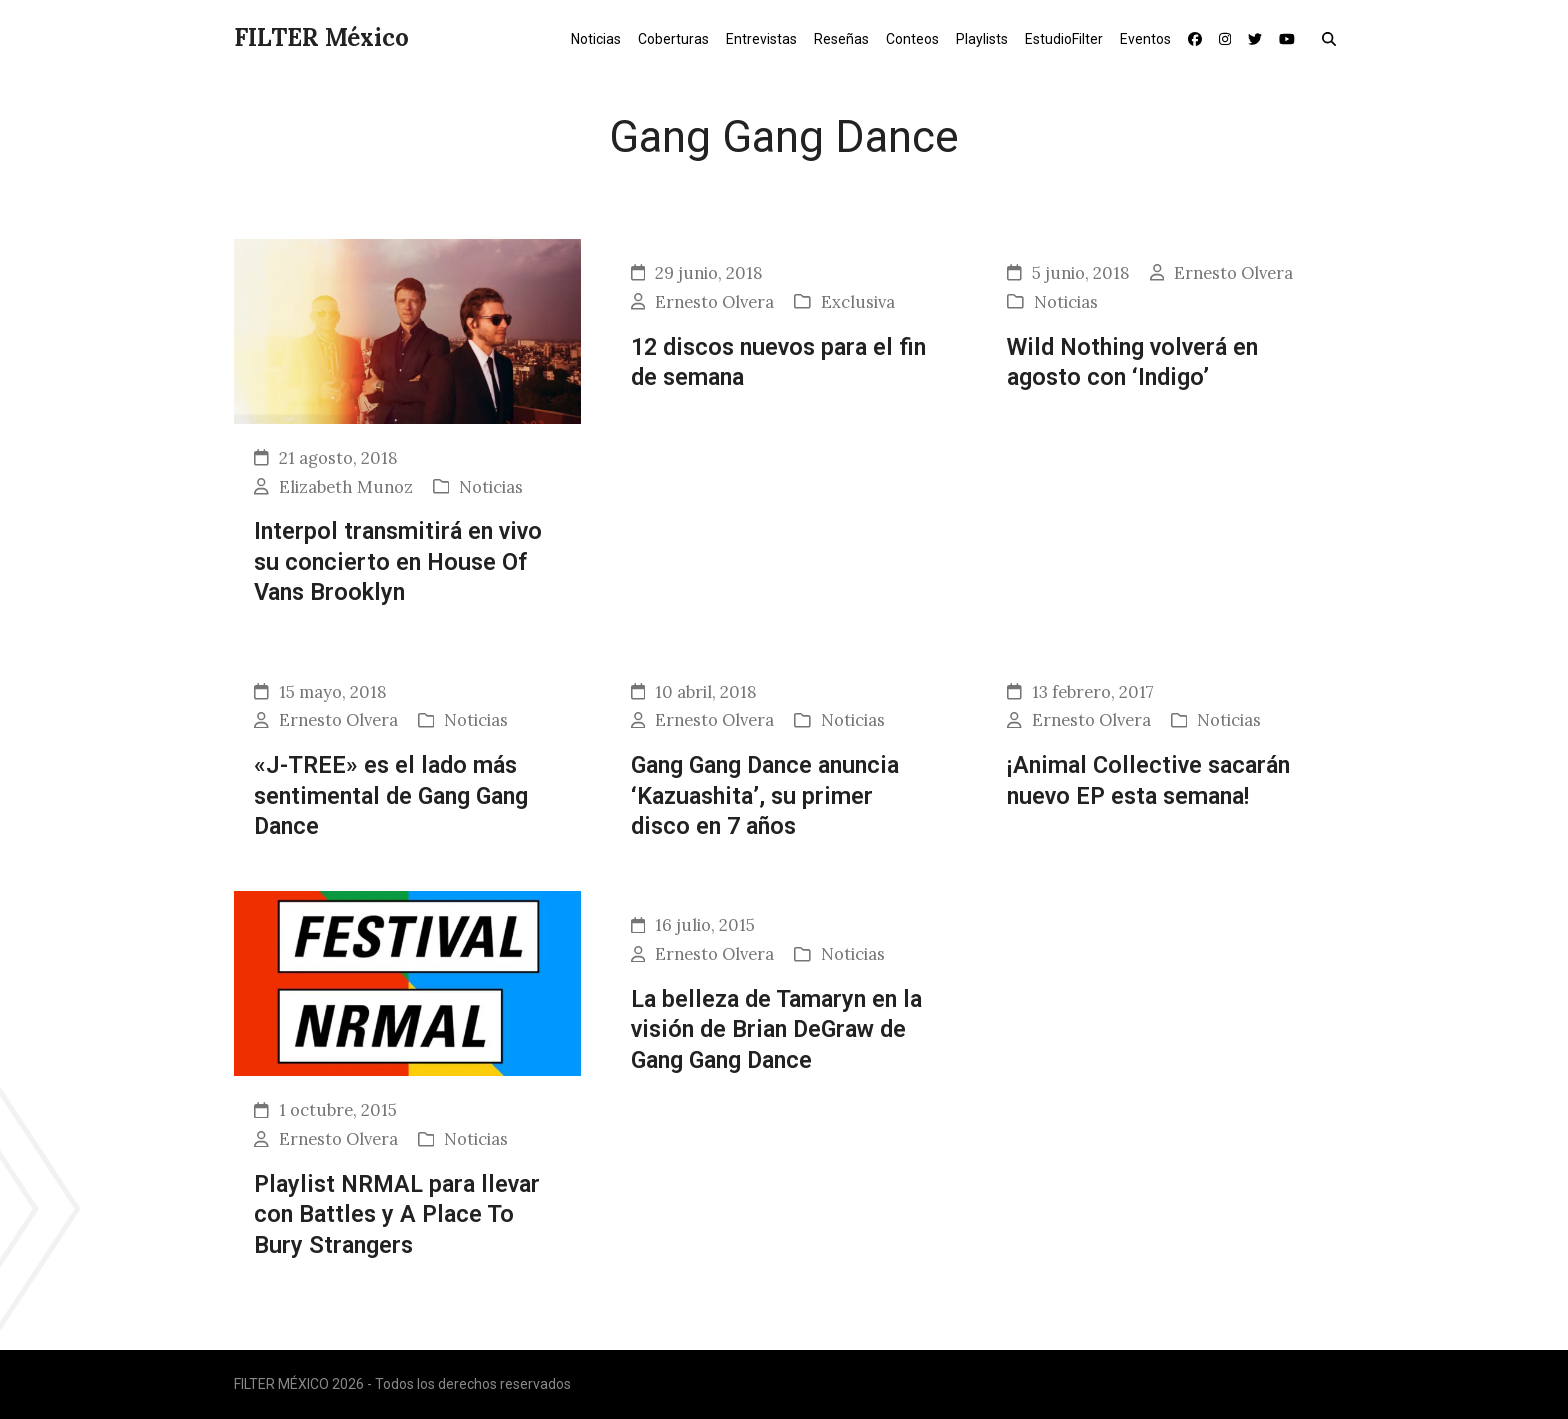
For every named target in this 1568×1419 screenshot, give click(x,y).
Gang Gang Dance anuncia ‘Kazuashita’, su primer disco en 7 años (765, 795)
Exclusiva (858, 302)
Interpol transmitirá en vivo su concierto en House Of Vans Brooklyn (398, 561)
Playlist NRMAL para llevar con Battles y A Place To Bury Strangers (397, 1214)
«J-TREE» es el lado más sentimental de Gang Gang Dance (391, 795)
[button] (1333, 38)
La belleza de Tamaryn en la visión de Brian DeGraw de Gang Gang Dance (776, 1029)
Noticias (491, 487)
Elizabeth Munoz (346, 487)
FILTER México (321, 37)
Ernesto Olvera (714, 302)
